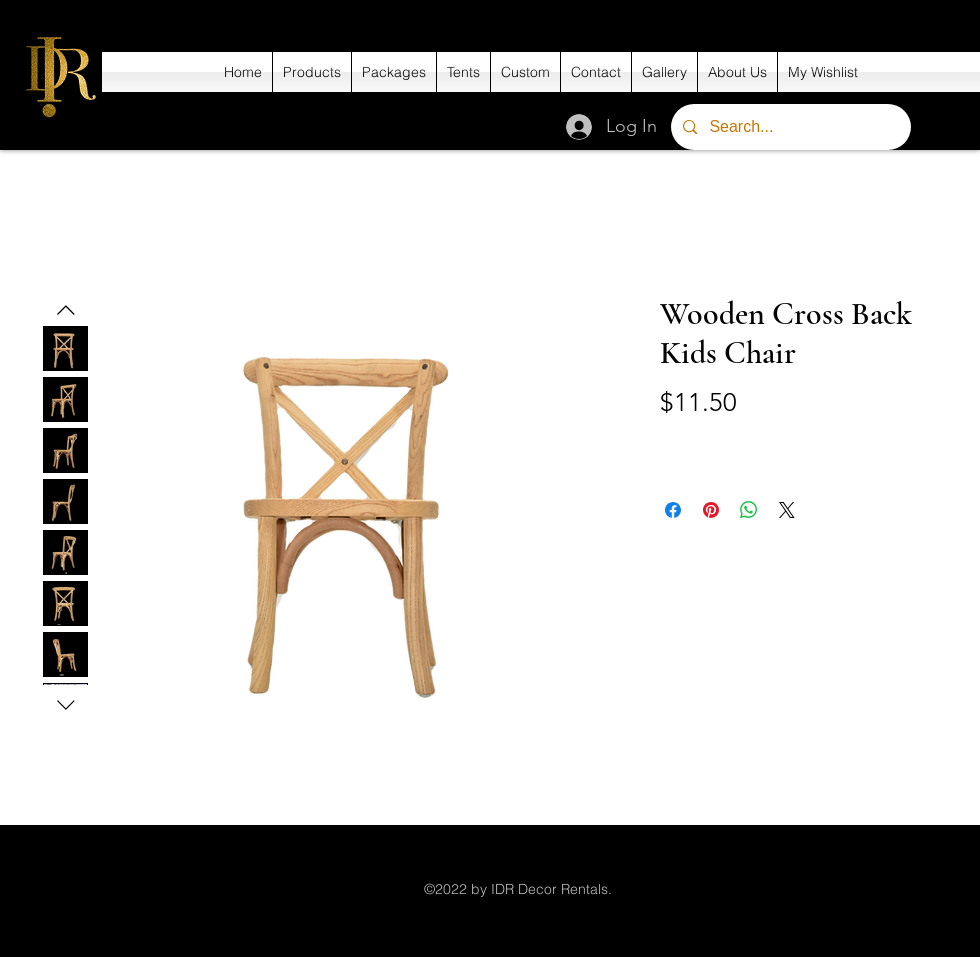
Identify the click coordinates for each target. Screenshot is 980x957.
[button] (312, 72)
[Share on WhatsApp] (749, 510)
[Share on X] (787, 510)
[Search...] (789, 127)
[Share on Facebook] (673, 510)
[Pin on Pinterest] (711, 510)
